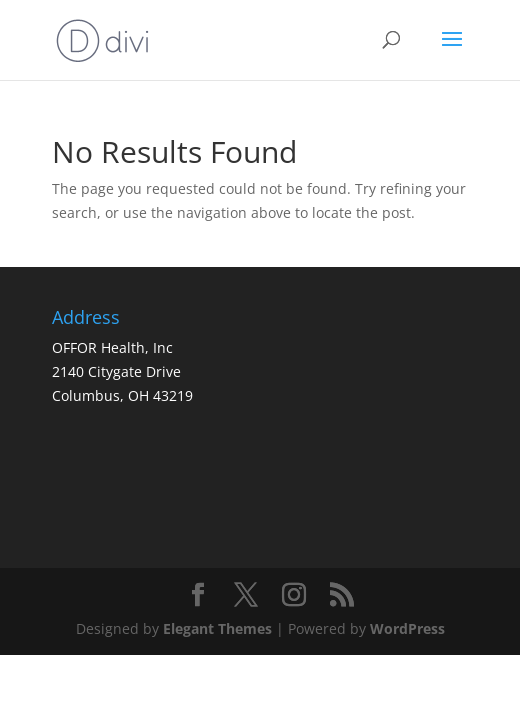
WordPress (407, 628)
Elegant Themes (217, 628)
